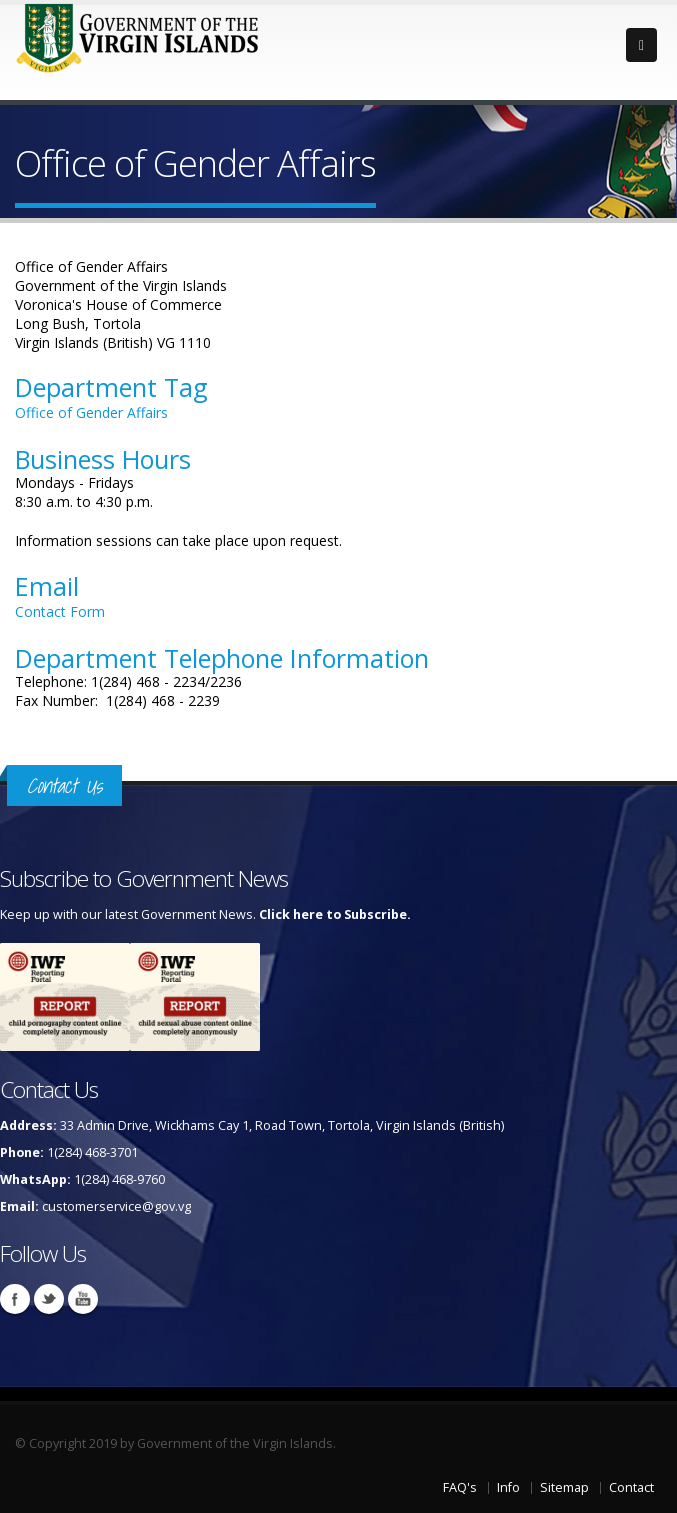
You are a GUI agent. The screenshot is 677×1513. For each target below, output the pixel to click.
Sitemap (564, 1487)
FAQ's (460, 1487)
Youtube (83, 1299)
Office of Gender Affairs (91, 412)
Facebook (15, 1299)
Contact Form (60, 611)
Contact (631, 1487)
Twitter (49, 1299)
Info (508, 1487)
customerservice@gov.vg (116, 1206)
